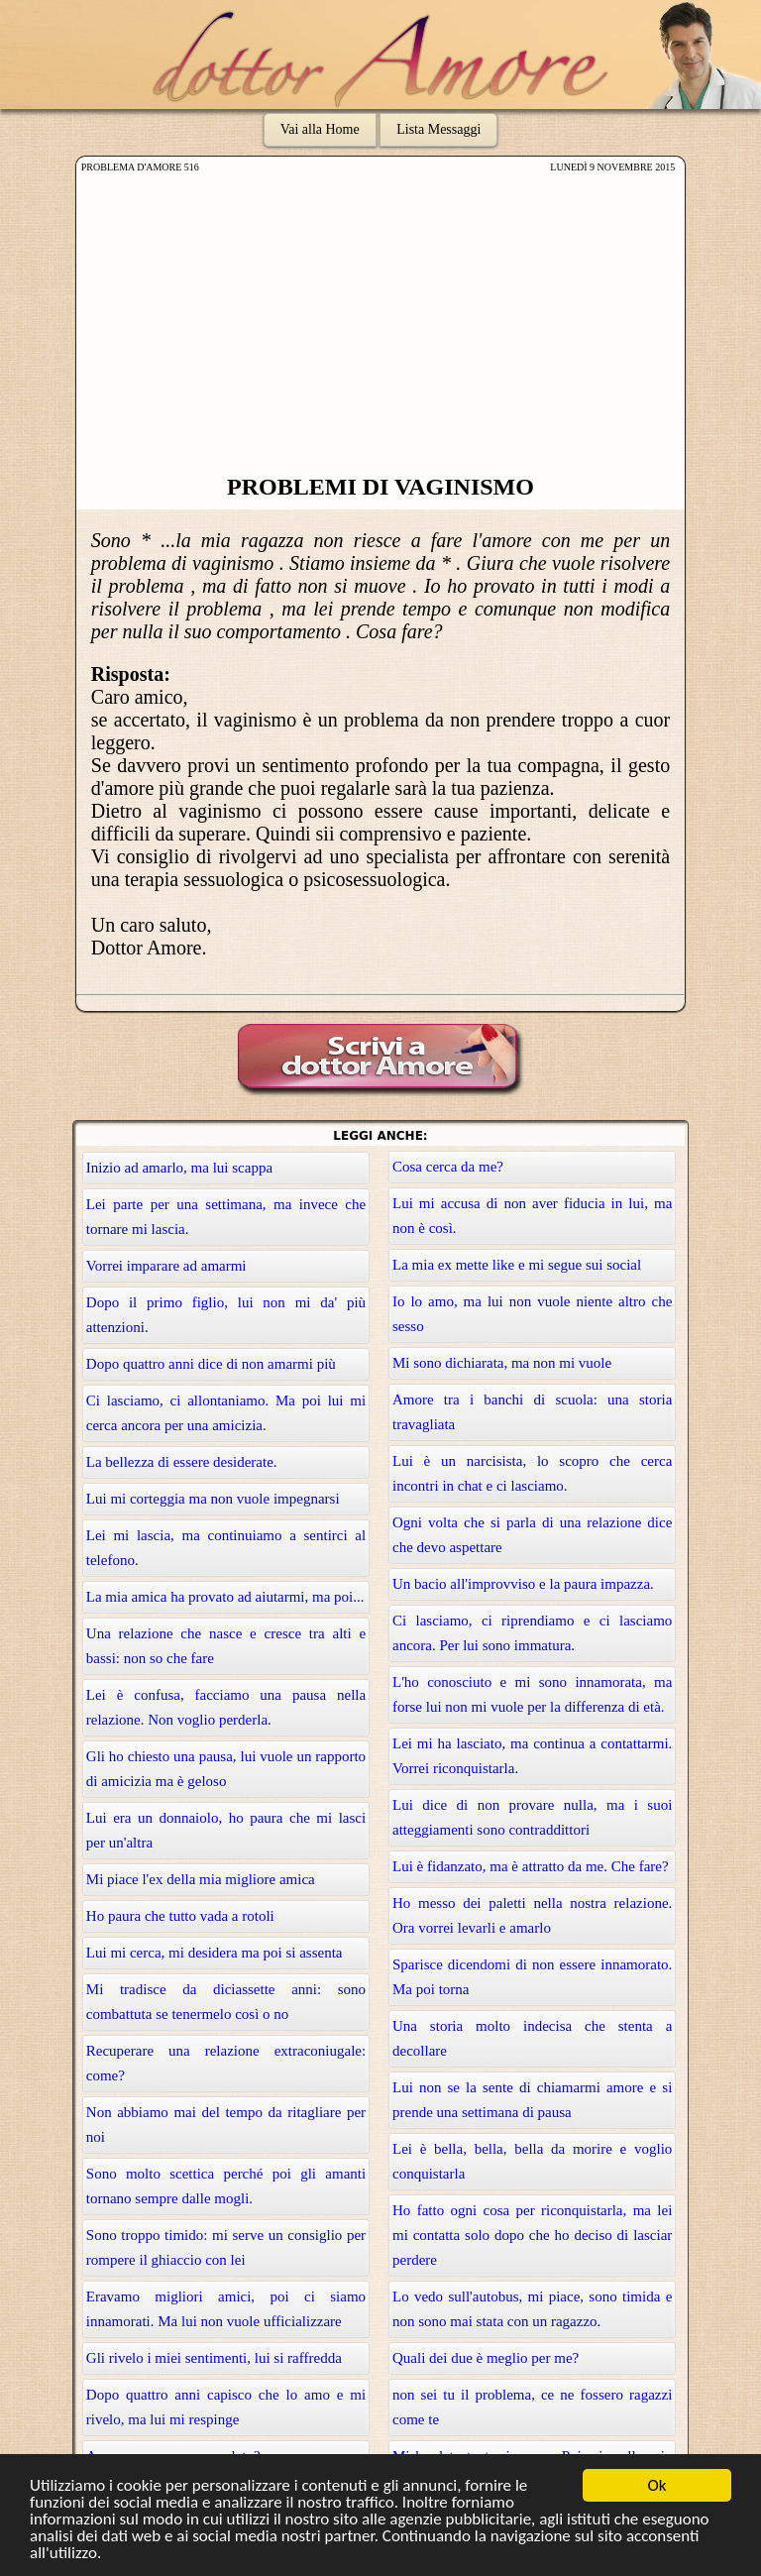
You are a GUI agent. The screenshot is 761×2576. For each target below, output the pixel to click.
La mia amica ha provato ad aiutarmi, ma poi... (225, 1597)
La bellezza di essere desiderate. (181, 1462)
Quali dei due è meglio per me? (485, 2358)
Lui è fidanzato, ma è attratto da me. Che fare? (530, 1866)
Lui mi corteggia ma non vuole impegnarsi (213, 1499)
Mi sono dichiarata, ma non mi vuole (501, 1363)
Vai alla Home (320, 129)
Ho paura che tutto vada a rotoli (180, 1916)
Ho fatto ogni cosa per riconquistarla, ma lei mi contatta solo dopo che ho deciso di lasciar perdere (532, 2235)
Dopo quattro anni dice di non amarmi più (211, 1364)
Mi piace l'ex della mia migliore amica (200, 1879)
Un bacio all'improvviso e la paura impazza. (523, 1584)
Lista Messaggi (438, 129)
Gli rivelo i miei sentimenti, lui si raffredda (214, 2358)
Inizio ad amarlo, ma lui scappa (179, 1168)
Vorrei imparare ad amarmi (166, 1266)
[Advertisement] (380, 325)
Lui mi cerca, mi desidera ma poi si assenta (214, 1952)
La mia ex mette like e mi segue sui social (516, 1265)
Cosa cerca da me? (447, 1167)
